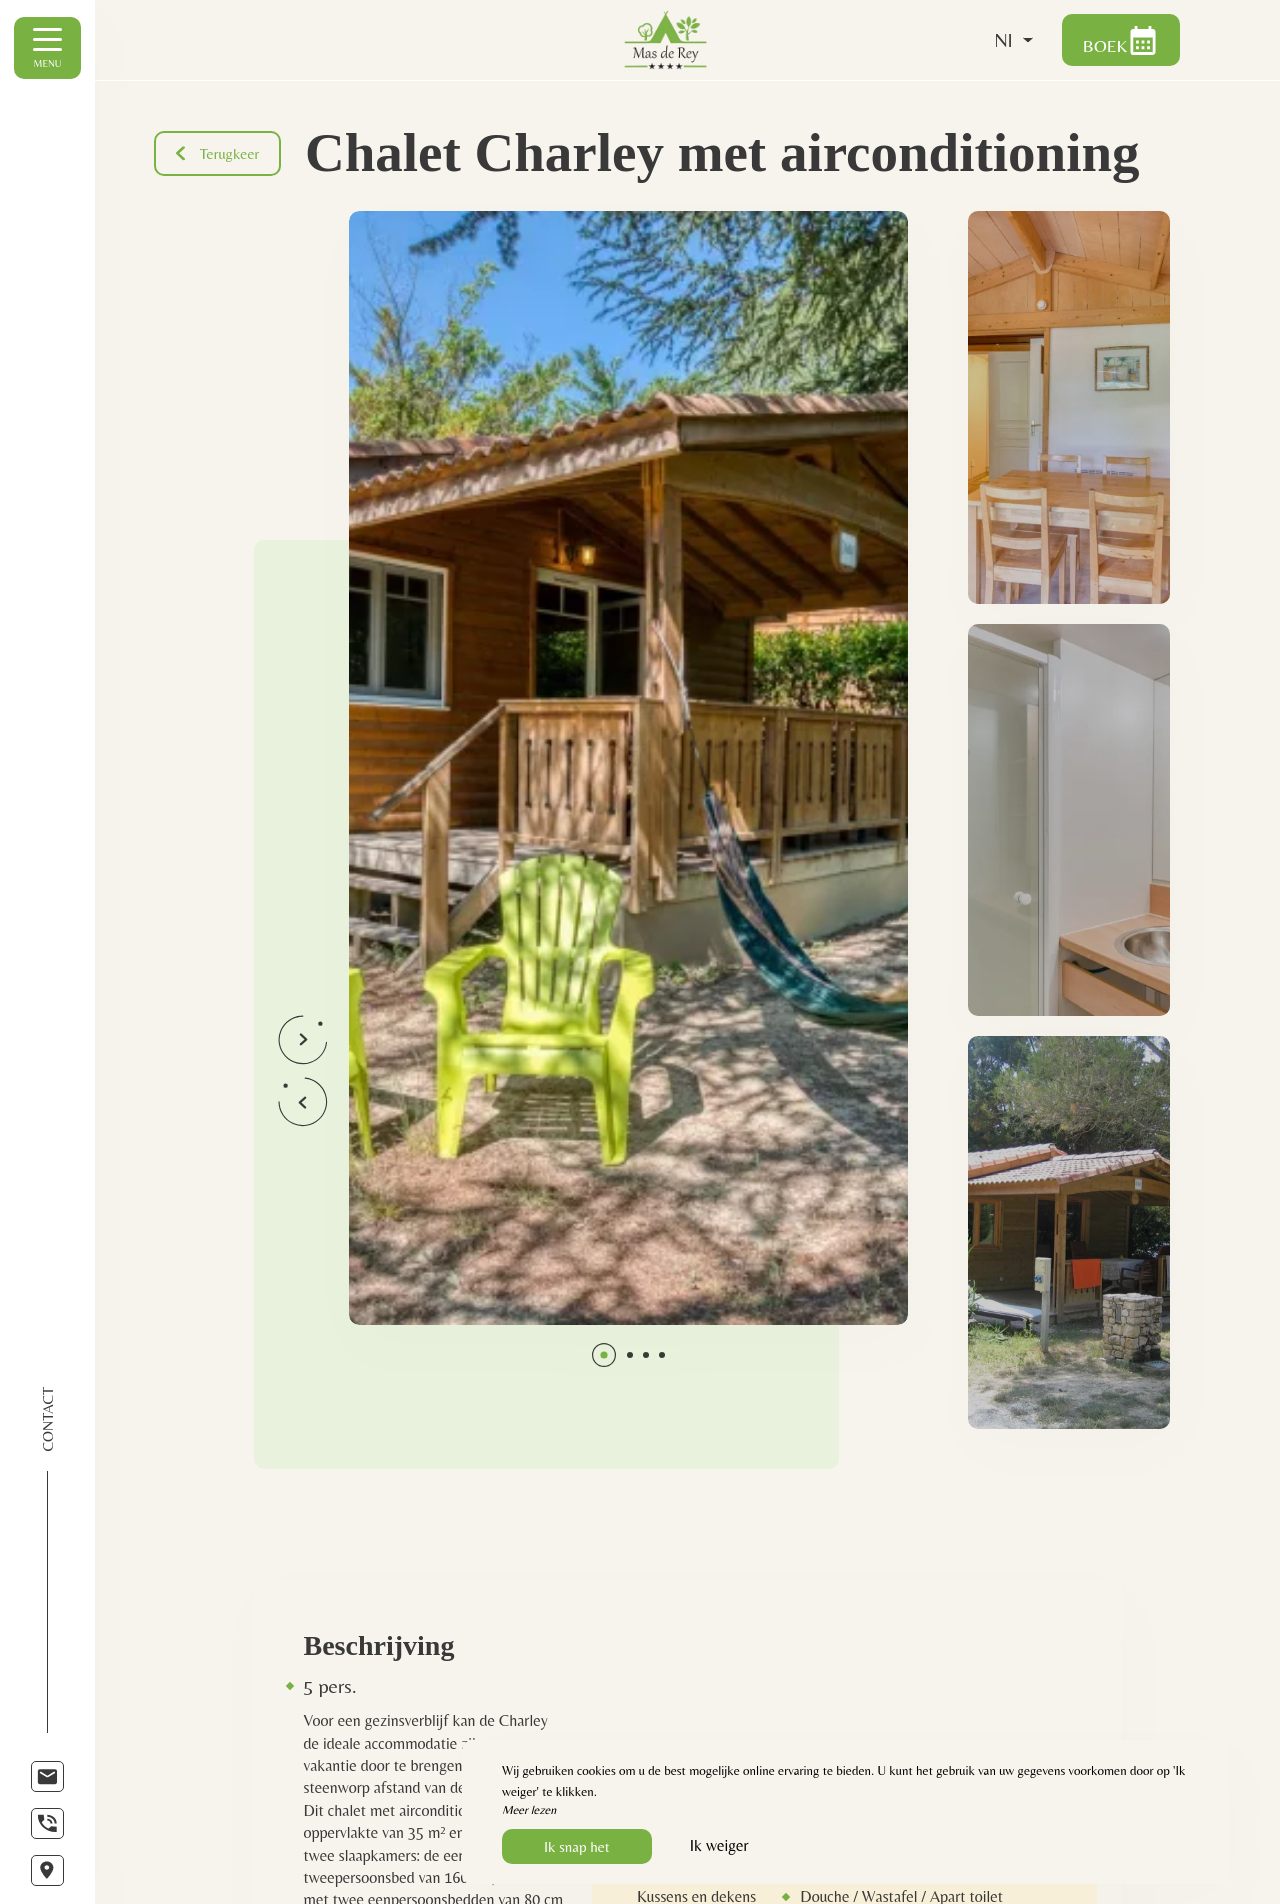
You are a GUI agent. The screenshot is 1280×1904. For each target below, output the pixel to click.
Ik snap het (577, 1846)
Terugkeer (219, 153)
